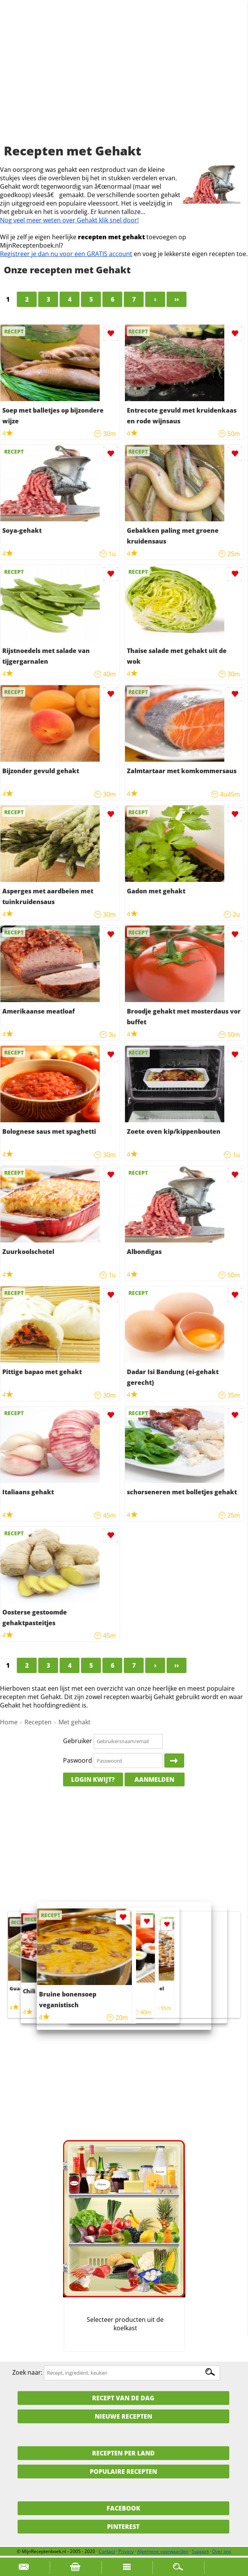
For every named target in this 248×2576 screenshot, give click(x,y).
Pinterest (123, 2526)
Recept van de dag (123, 2398)
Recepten (38, 1722)
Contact (107, 2551)
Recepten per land (123, 2453)
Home (9, 1722)
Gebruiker (77, 1741)
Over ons (221, 2551)
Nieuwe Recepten (123, 2416)
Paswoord (77, 1760)
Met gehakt (74, 1722)
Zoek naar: (27, 2372)
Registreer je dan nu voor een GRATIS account (66, 254)
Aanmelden (154, 1779)
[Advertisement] (124, 80)
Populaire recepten (123, 2471)
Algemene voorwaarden (162, 2551)
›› (176, 299)
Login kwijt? (93, 1779)
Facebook (123, 2508)
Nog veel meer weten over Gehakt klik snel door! (69, 220)
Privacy (126, 2551)
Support (200, 2551)
